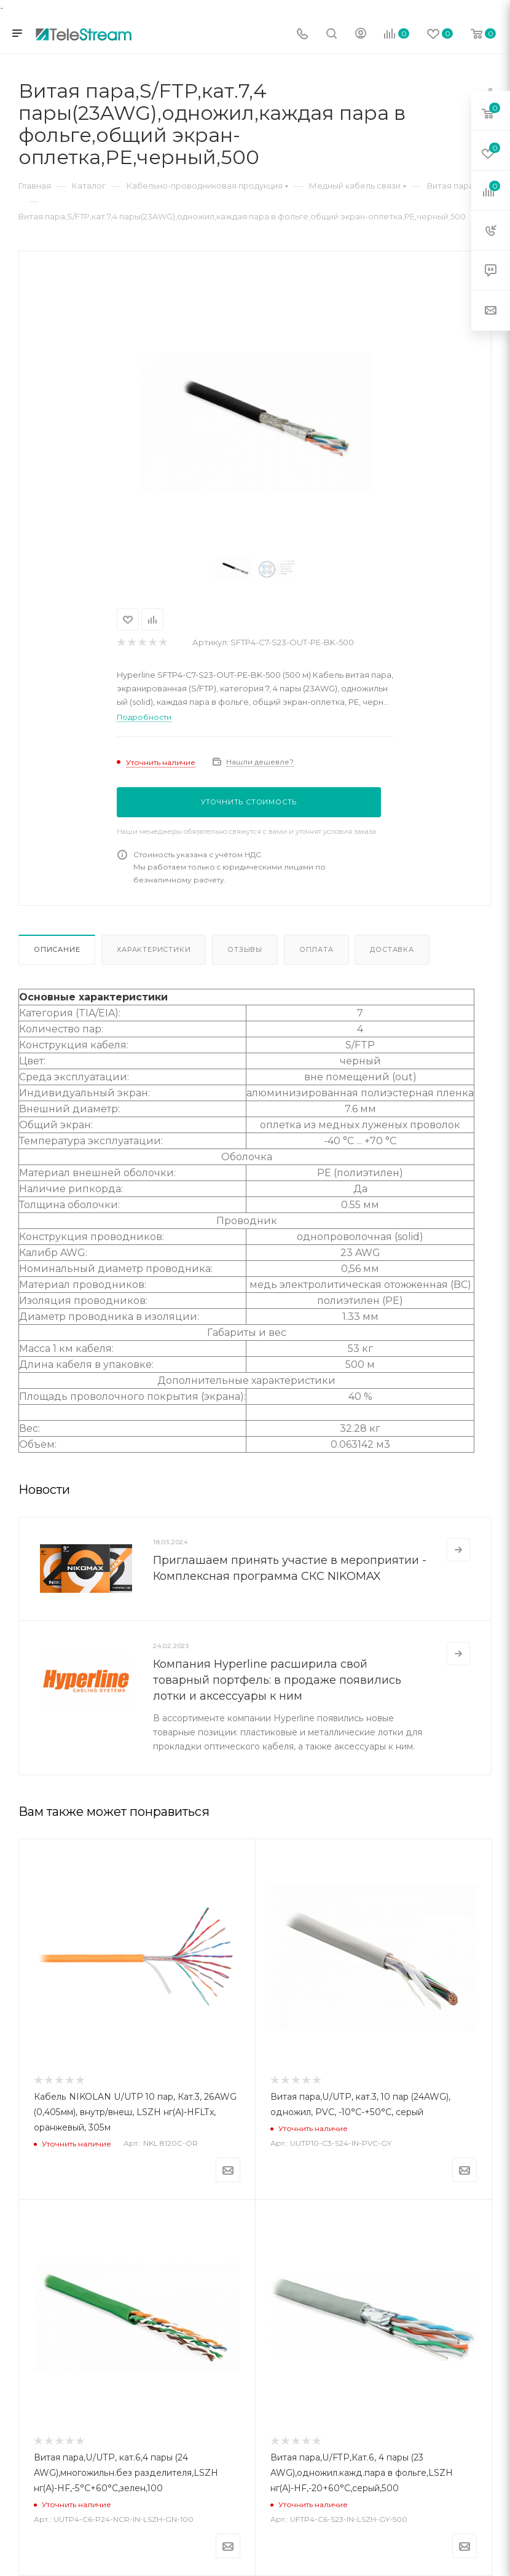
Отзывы (244, 949)
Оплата (316, 949)
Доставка (392, 949)
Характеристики (153, 949)
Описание (57, 949)
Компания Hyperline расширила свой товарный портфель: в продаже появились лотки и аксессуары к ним (277, 1680)
